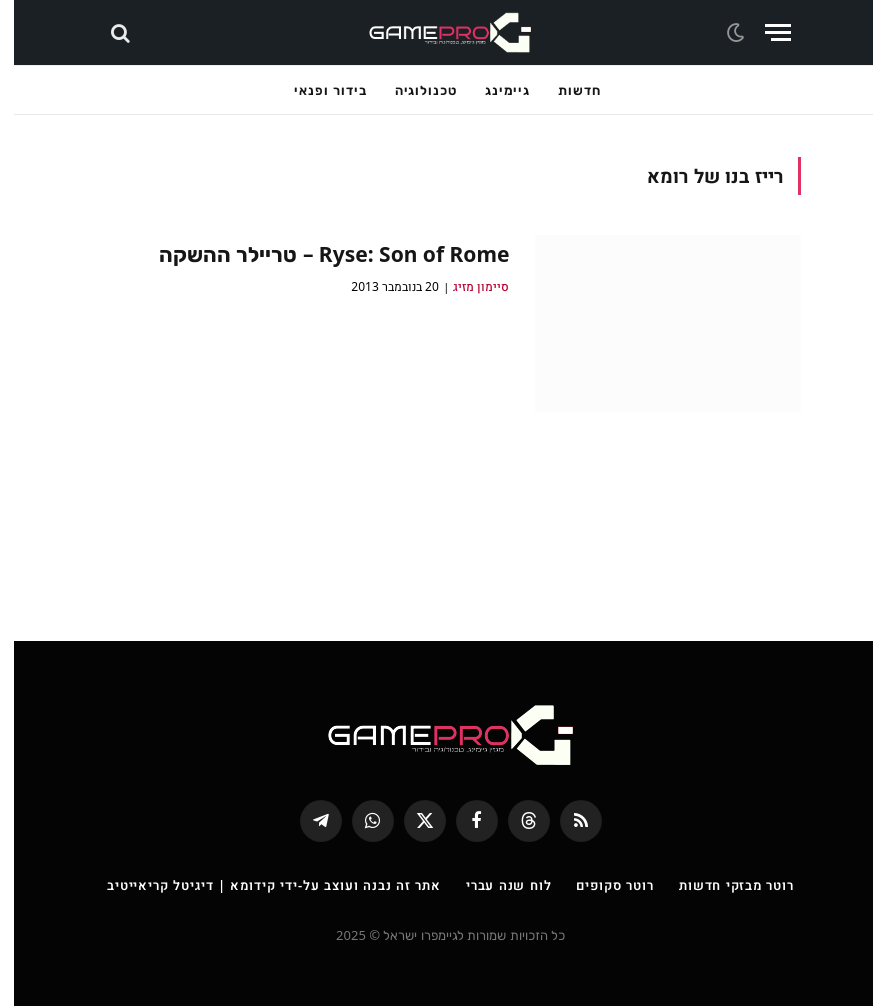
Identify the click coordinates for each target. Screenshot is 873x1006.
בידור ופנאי (316, 90)
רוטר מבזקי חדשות (722, 885)
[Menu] (764, 32)
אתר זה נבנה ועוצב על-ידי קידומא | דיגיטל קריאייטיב (260, 885)
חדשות (565, 90)
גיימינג (493, 90)
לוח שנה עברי (495, 885)
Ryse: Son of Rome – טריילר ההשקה (320, 254)
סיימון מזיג (467, 286)
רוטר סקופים (600, 885)
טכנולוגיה (412, 90)
